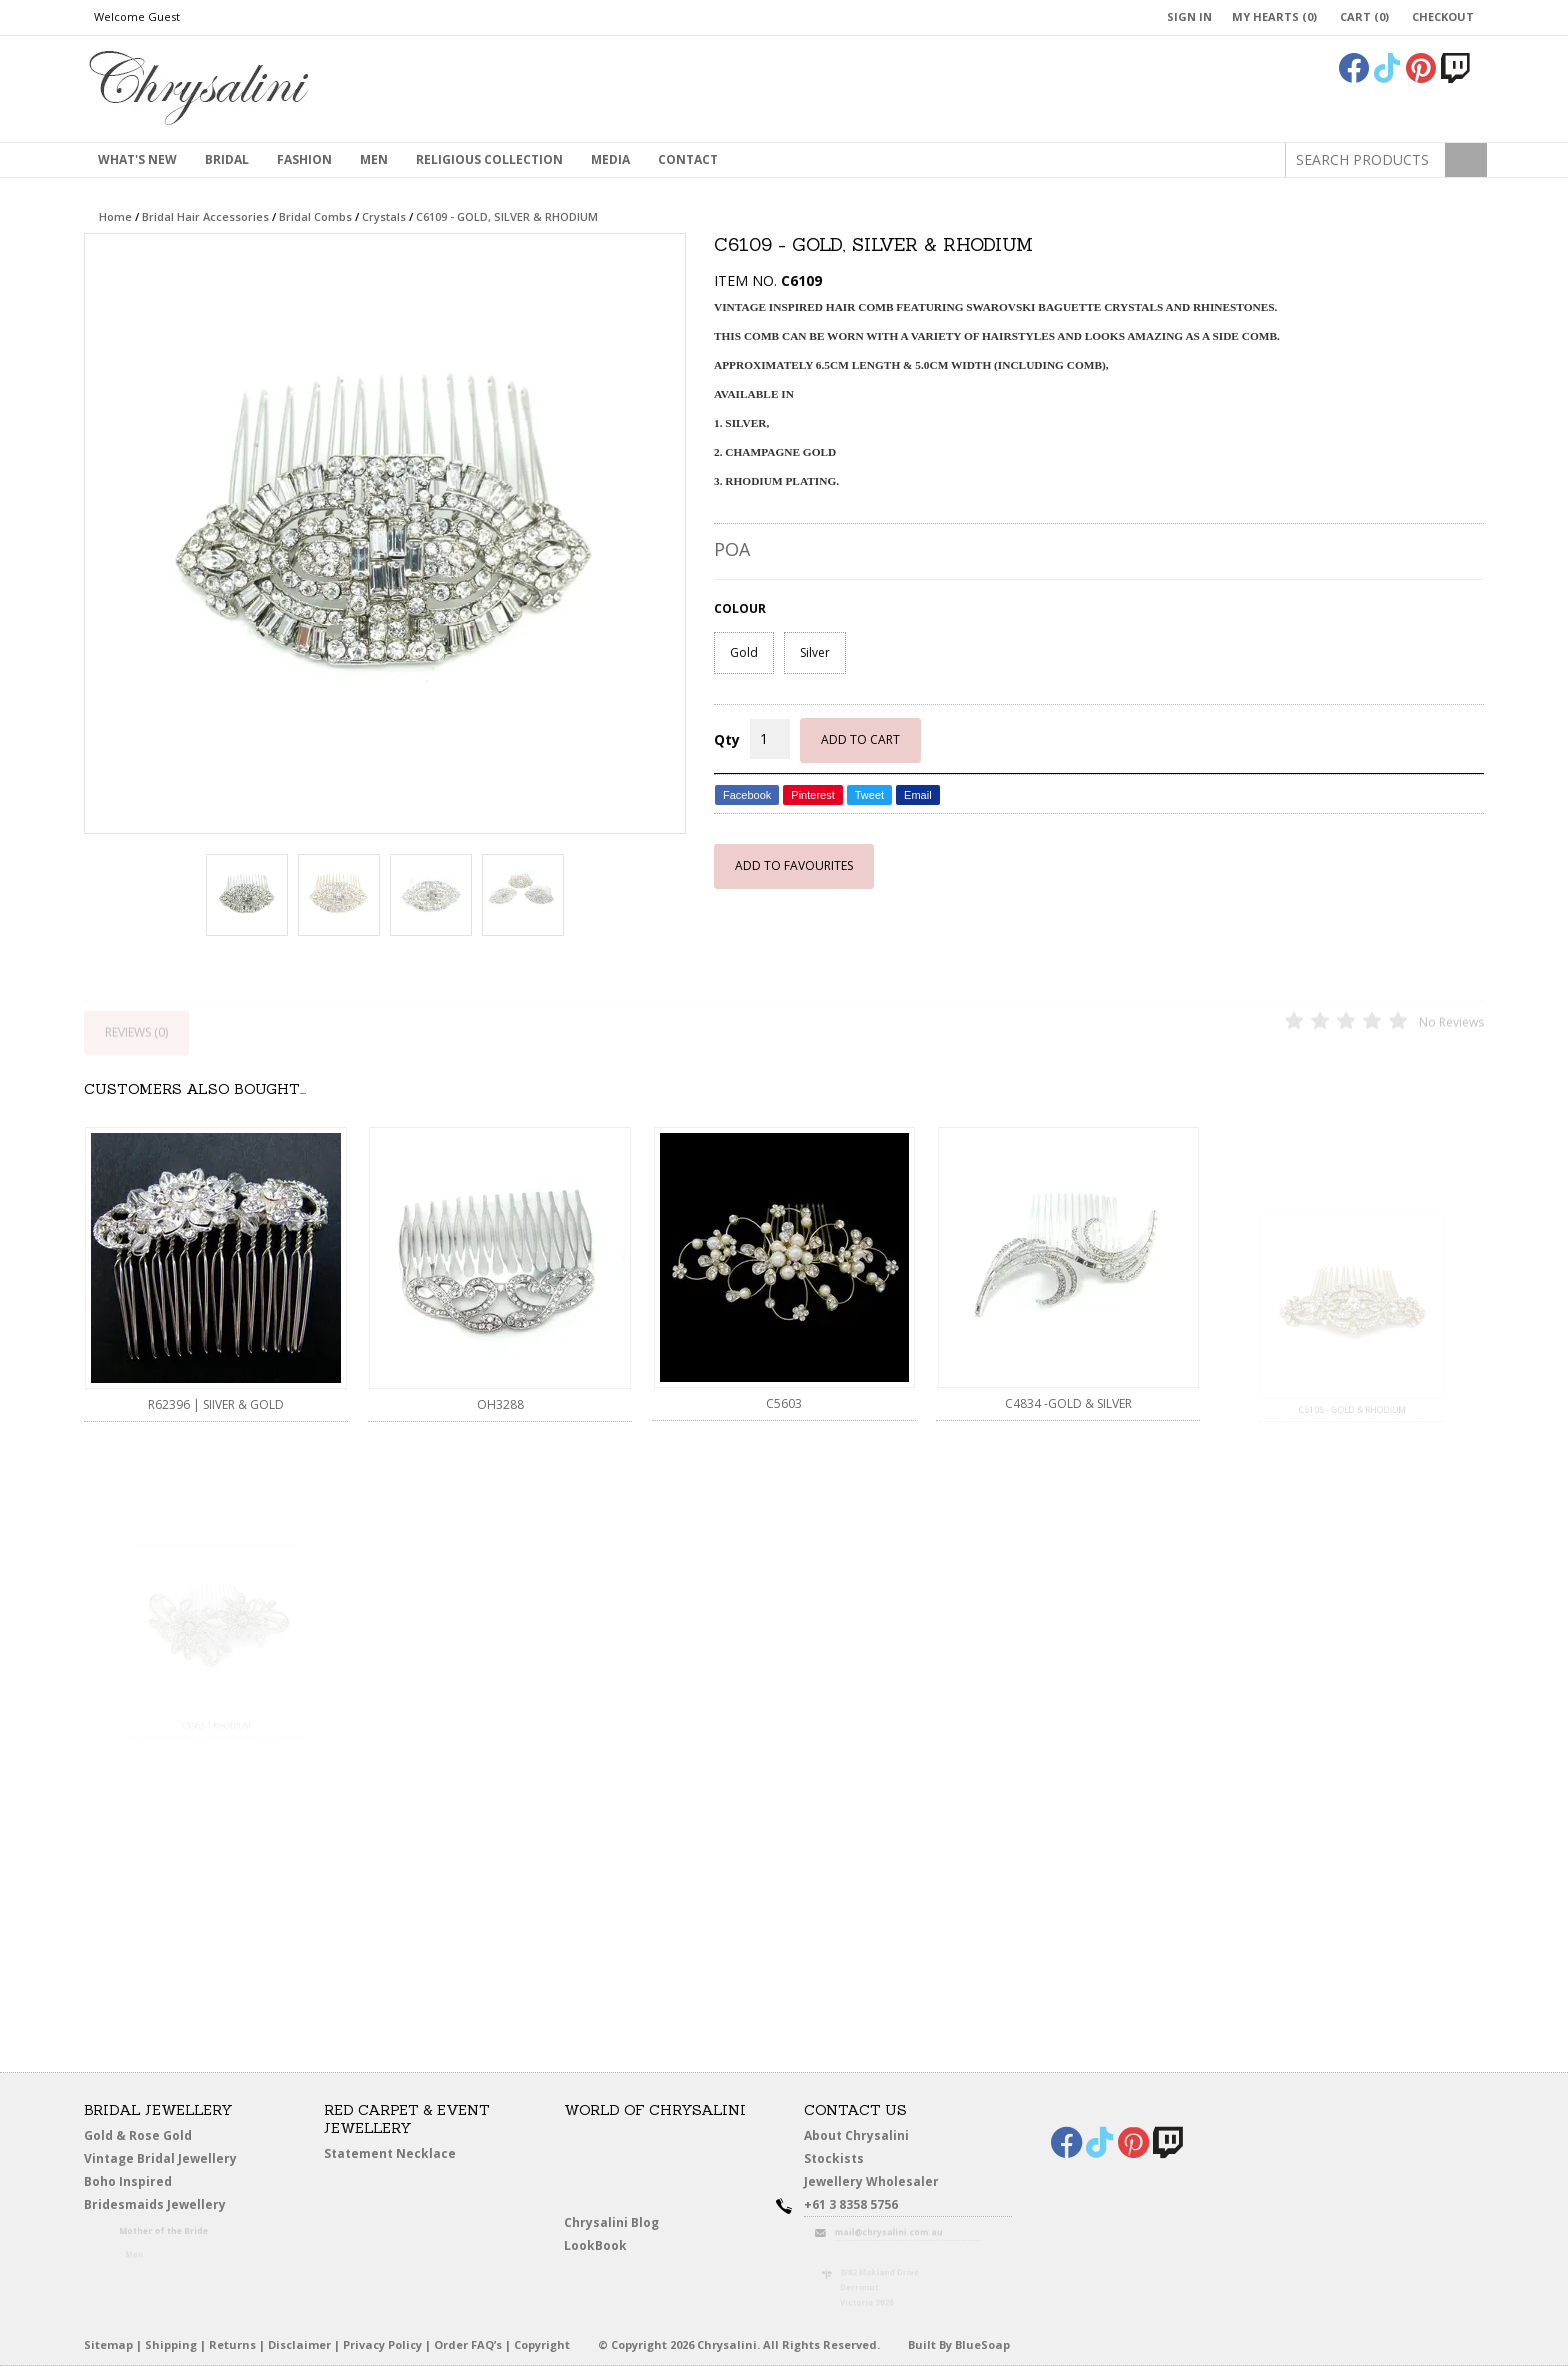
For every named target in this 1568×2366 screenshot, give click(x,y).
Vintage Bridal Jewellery (164, 2159)
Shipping (171, 2344)
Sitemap (108, 2344)
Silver (815, 652)
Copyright (542, 2344)
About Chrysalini (856, 2135)
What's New (137, 159)
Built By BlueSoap (959, 2344)
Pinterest (812, 795)
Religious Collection (489, 159)
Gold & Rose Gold (138, 2135)
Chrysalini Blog (611, 2222)
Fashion (304, 159)
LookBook (603, 2246)
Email (918, 795)
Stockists (841, 2159)
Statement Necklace (390, 2153)
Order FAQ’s (468, 2344)
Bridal (227, 159)
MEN (374, 159)
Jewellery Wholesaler (884, 2185)
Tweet (869, 795)
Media (610, 159)
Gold (744, 652)
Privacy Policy (382, 2344)
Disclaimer (299, 2344)
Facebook (747, 795)
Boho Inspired (155, 2185)
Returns (232, 2344)
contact (688, 159)
